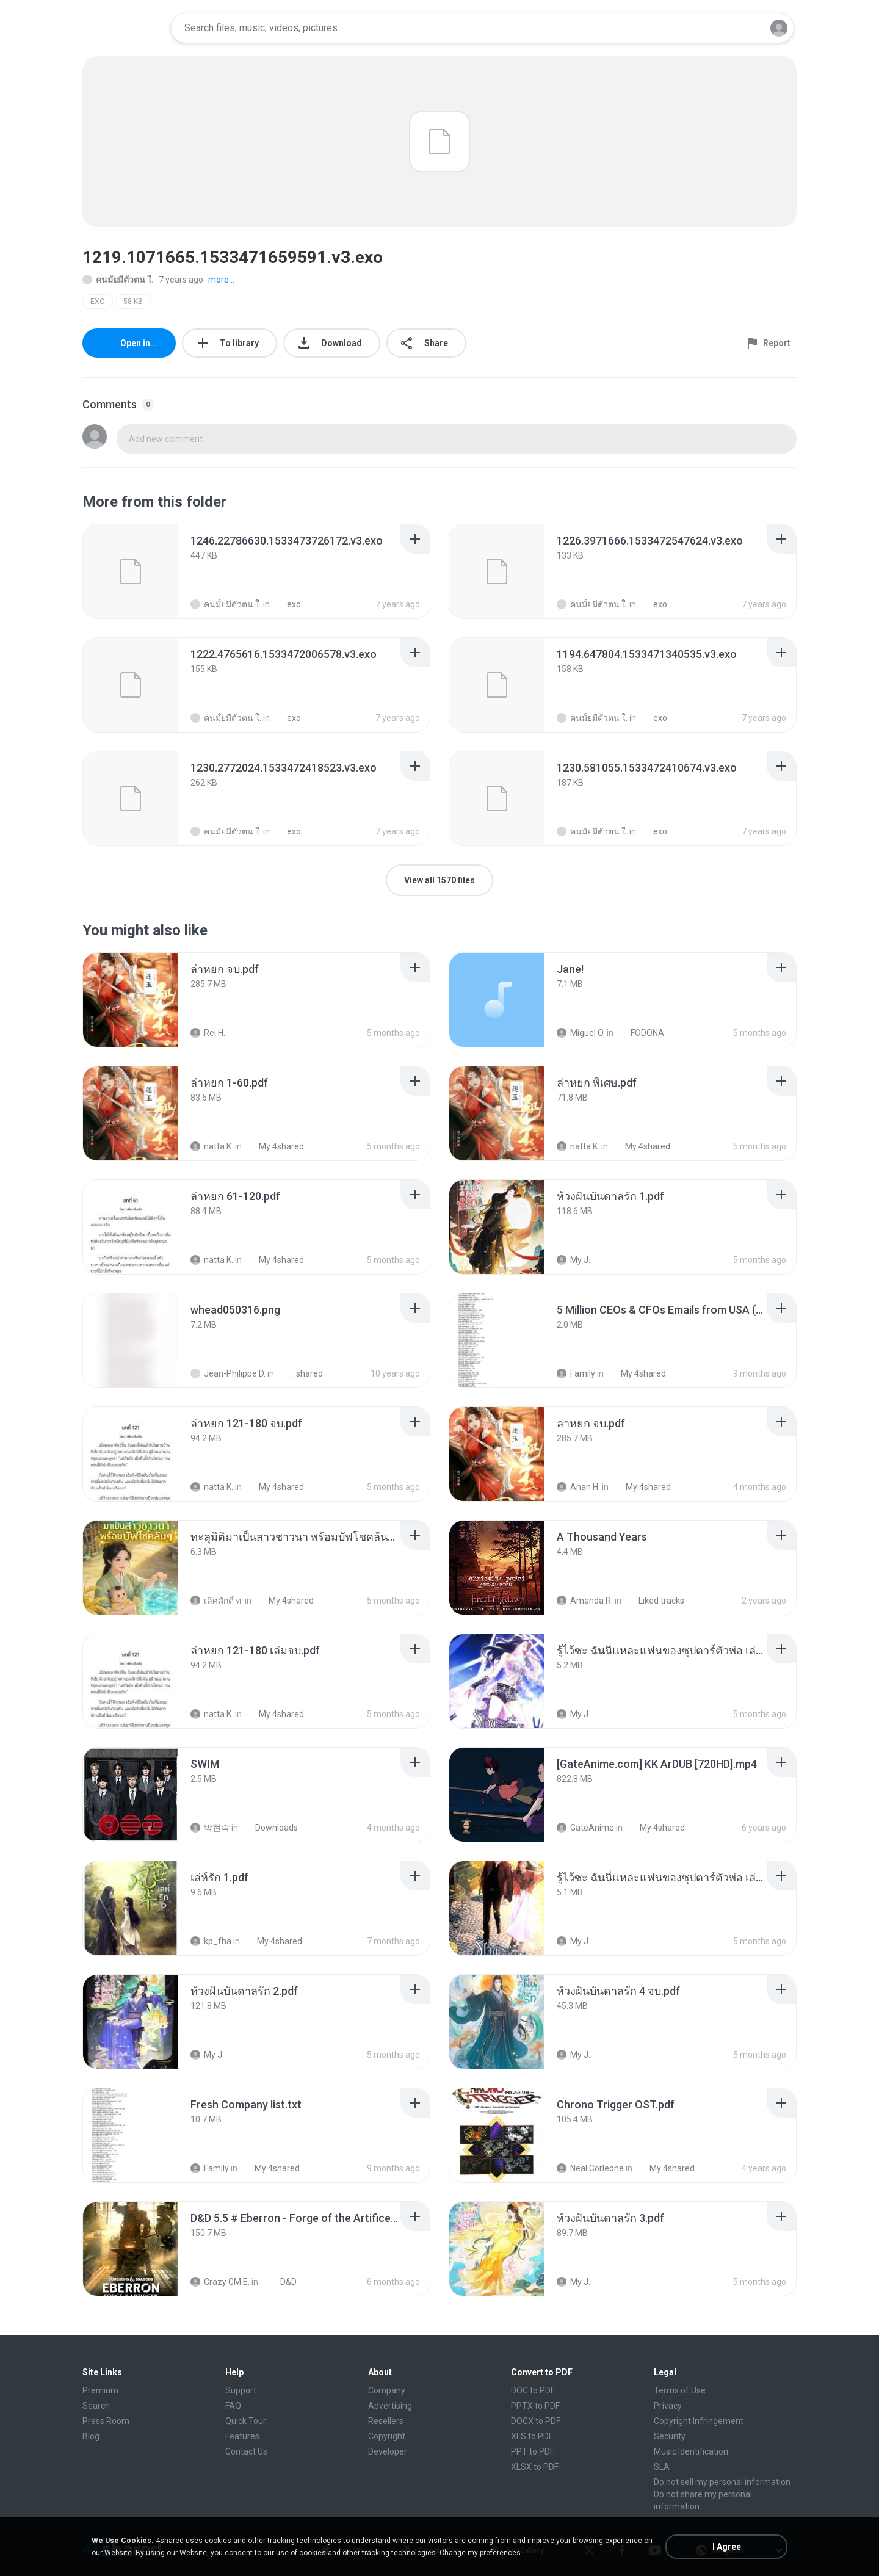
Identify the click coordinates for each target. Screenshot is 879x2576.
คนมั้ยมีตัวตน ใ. (118, 279)
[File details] (130, 571)
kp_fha (210, 1941)
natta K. (211, 1146)
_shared (300, 1373)
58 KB (133, 301)
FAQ (233, 2406)
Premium (100, 2390)
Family (576, 1373)
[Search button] (744, 28)
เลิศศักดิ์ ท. (216, 1600)
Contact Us (246, 2451)
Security (669, 2436)
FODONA (640, 1033)
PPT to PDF (532, 2451)
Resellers (385, 2421)
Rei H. (207, 1033)
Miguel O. (581, 1033)
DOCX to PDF (535, 2421)
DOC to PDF (533, 2390)
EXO (97, 301)
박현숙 (210, 1828)
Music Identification (691, 2451)
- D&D (279, 2282)
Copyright (386, 2436)
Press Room (105, 2421)
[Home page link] (123, 28)
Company (386, 2390)
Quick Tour (245, 2421)
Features (242, 2436)
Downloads (270, 1828)
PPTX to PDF (535, 2406)
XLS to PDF (532, 2436)
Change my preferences (480, 2553)
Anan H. (578, 1487)
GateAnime (585, 1828)
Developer (387, 2451)
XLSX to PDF (535, 2467)
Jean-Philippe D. (228, 1373)
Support (240, 2390)
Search (96, 2406)
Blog (90, 2436)
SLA (662, 2467)
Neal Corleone (590, 2168)
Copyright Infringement (698, 2421)
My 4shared (274, 1146)
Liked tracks (654, 1600)
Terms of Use (680, 2390)
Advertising (390, 2406)
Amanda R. (585, 1600)
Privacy (668, 2406)
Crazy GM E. (220, 2282)
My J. (573, 1260)
